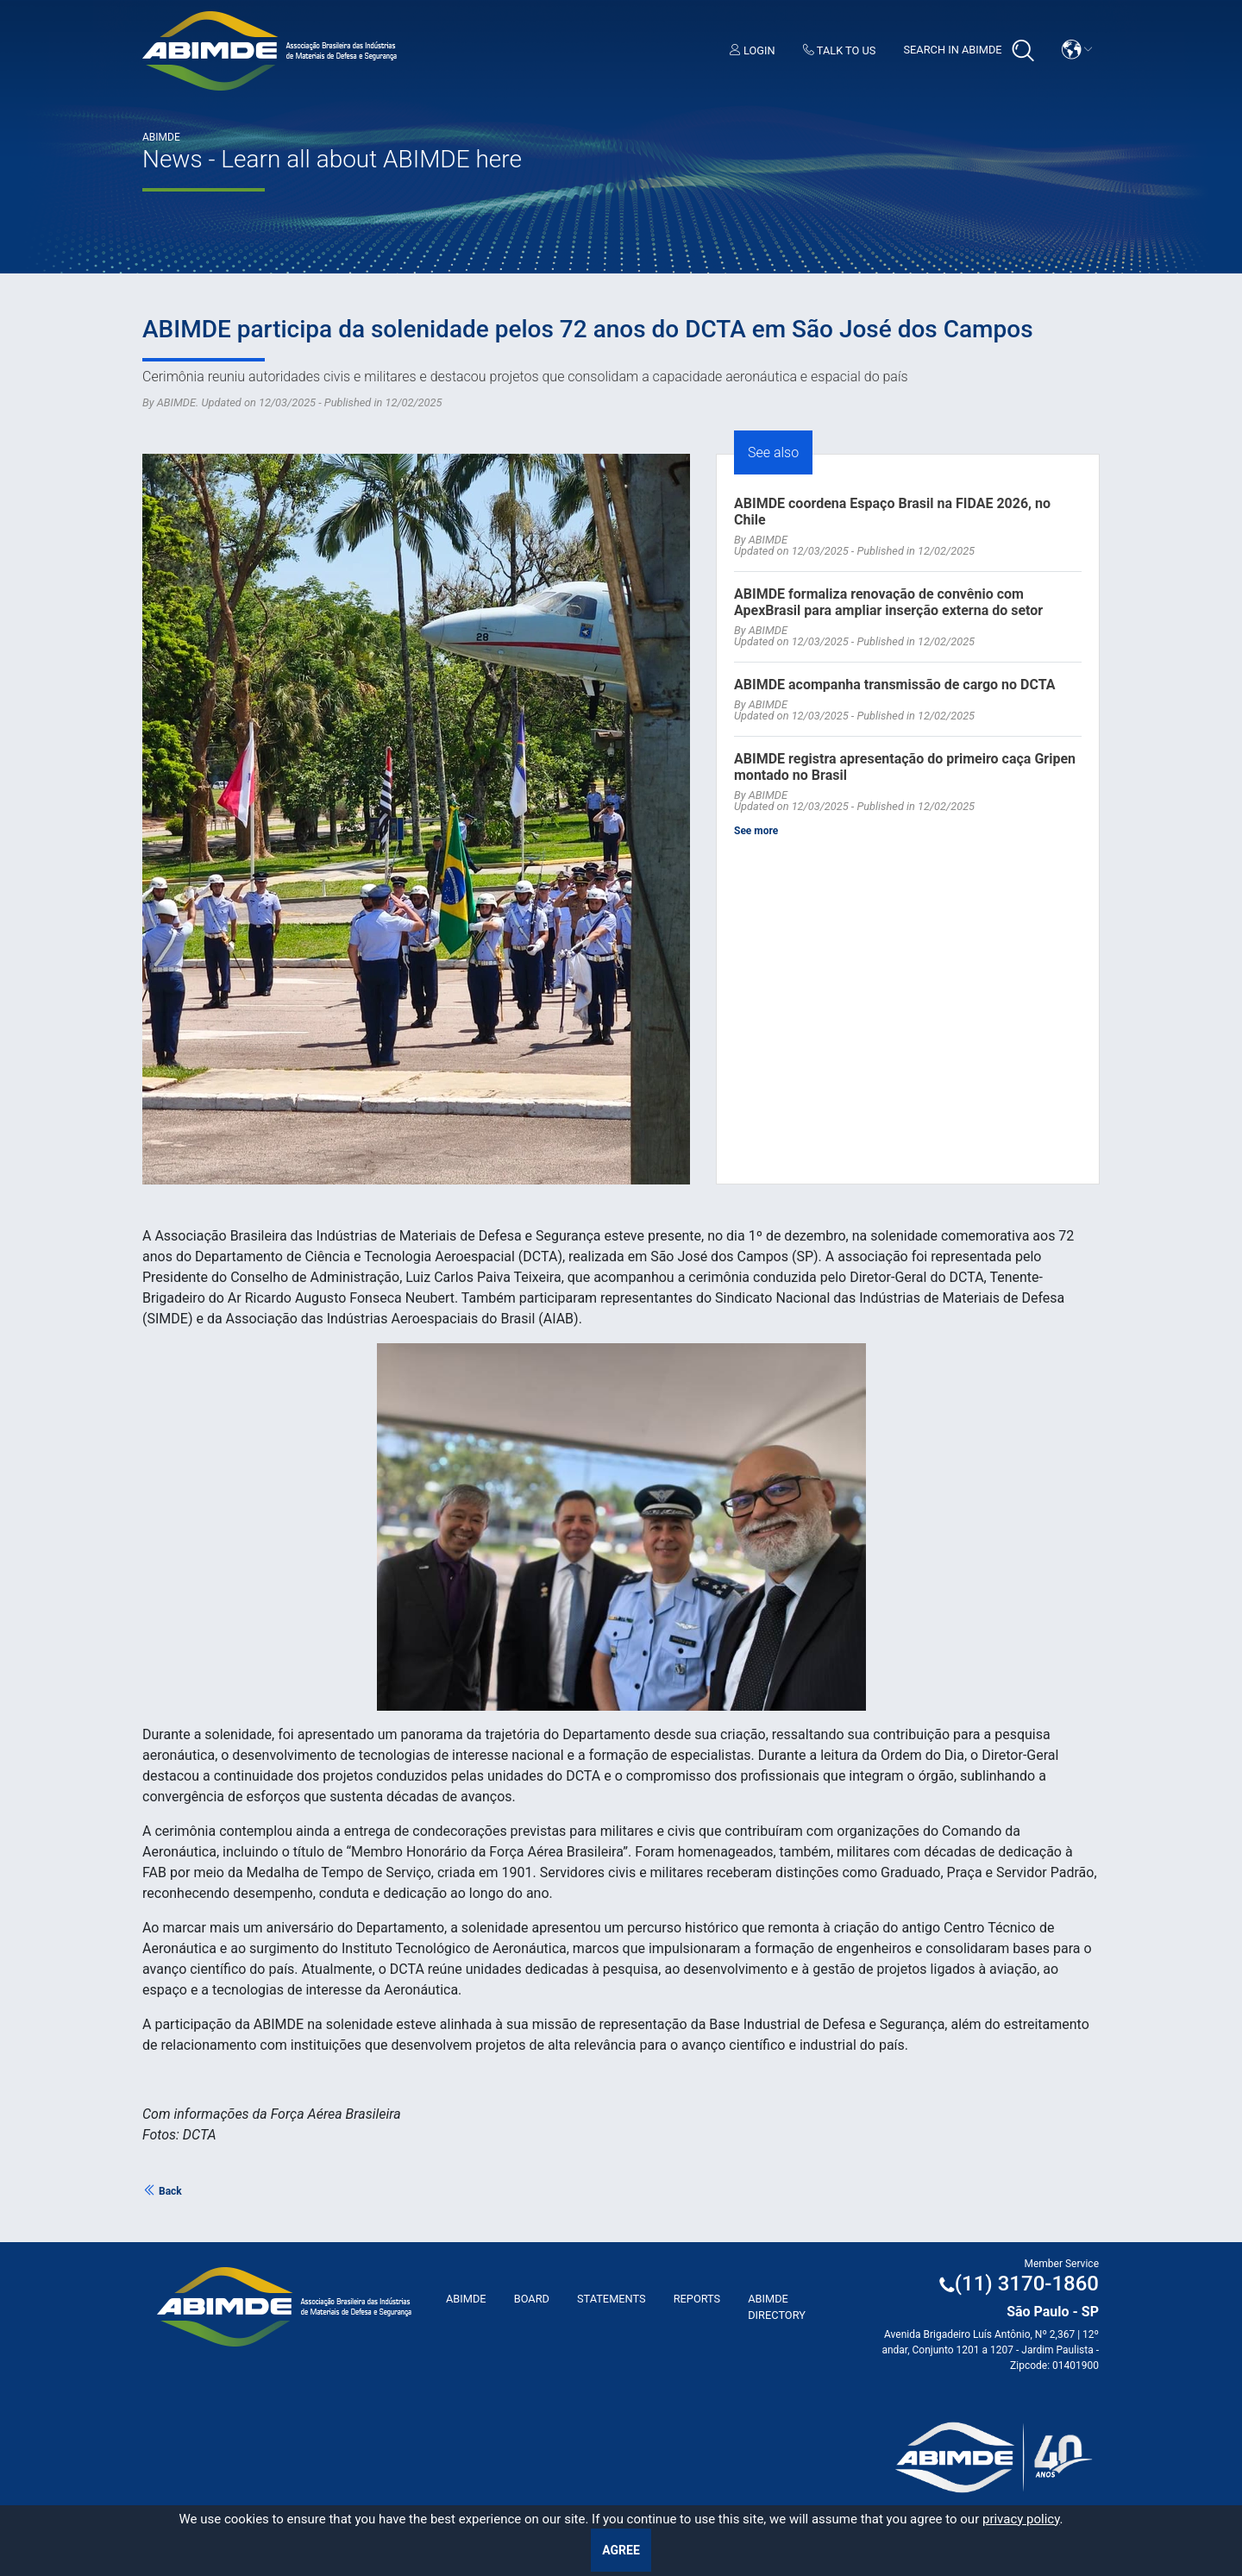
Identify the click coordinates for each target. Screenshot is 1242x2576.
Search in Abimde (968, 51)
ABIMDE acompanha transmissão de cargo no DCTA (895, 684)
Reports (697, 2298)
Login (752, 50)
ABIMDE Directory (777, 2307)
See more (756, 831)
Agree (621, 2550)
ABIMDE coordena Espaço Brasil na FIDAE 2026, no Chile (892, 511)
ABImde (466, 2298)
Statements (611, 2298)
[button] (1077, 49)
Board (531, 2298)
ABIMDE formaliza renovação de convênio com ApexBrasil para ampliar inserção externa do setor (888, 602)
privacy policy (1021, 2519)
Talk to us (839, 50)
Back (162, 2191)
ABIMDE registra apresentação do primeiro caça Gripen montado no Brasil (905, 767)
